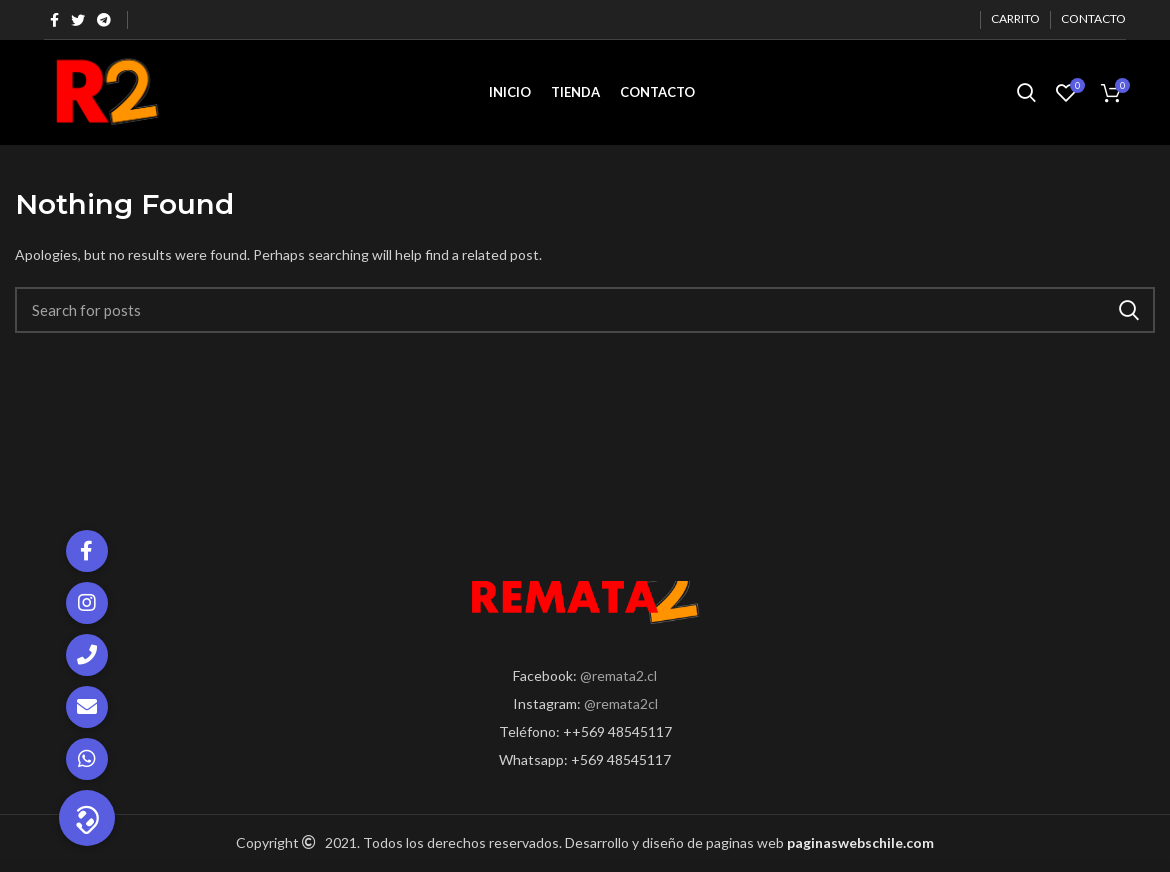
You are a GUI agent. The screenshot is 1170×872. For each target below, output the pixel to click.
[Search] (585, 310)
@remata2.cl (618, 675)
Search (1128, 310)
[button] (87, 818)
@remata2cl (621, 703)
